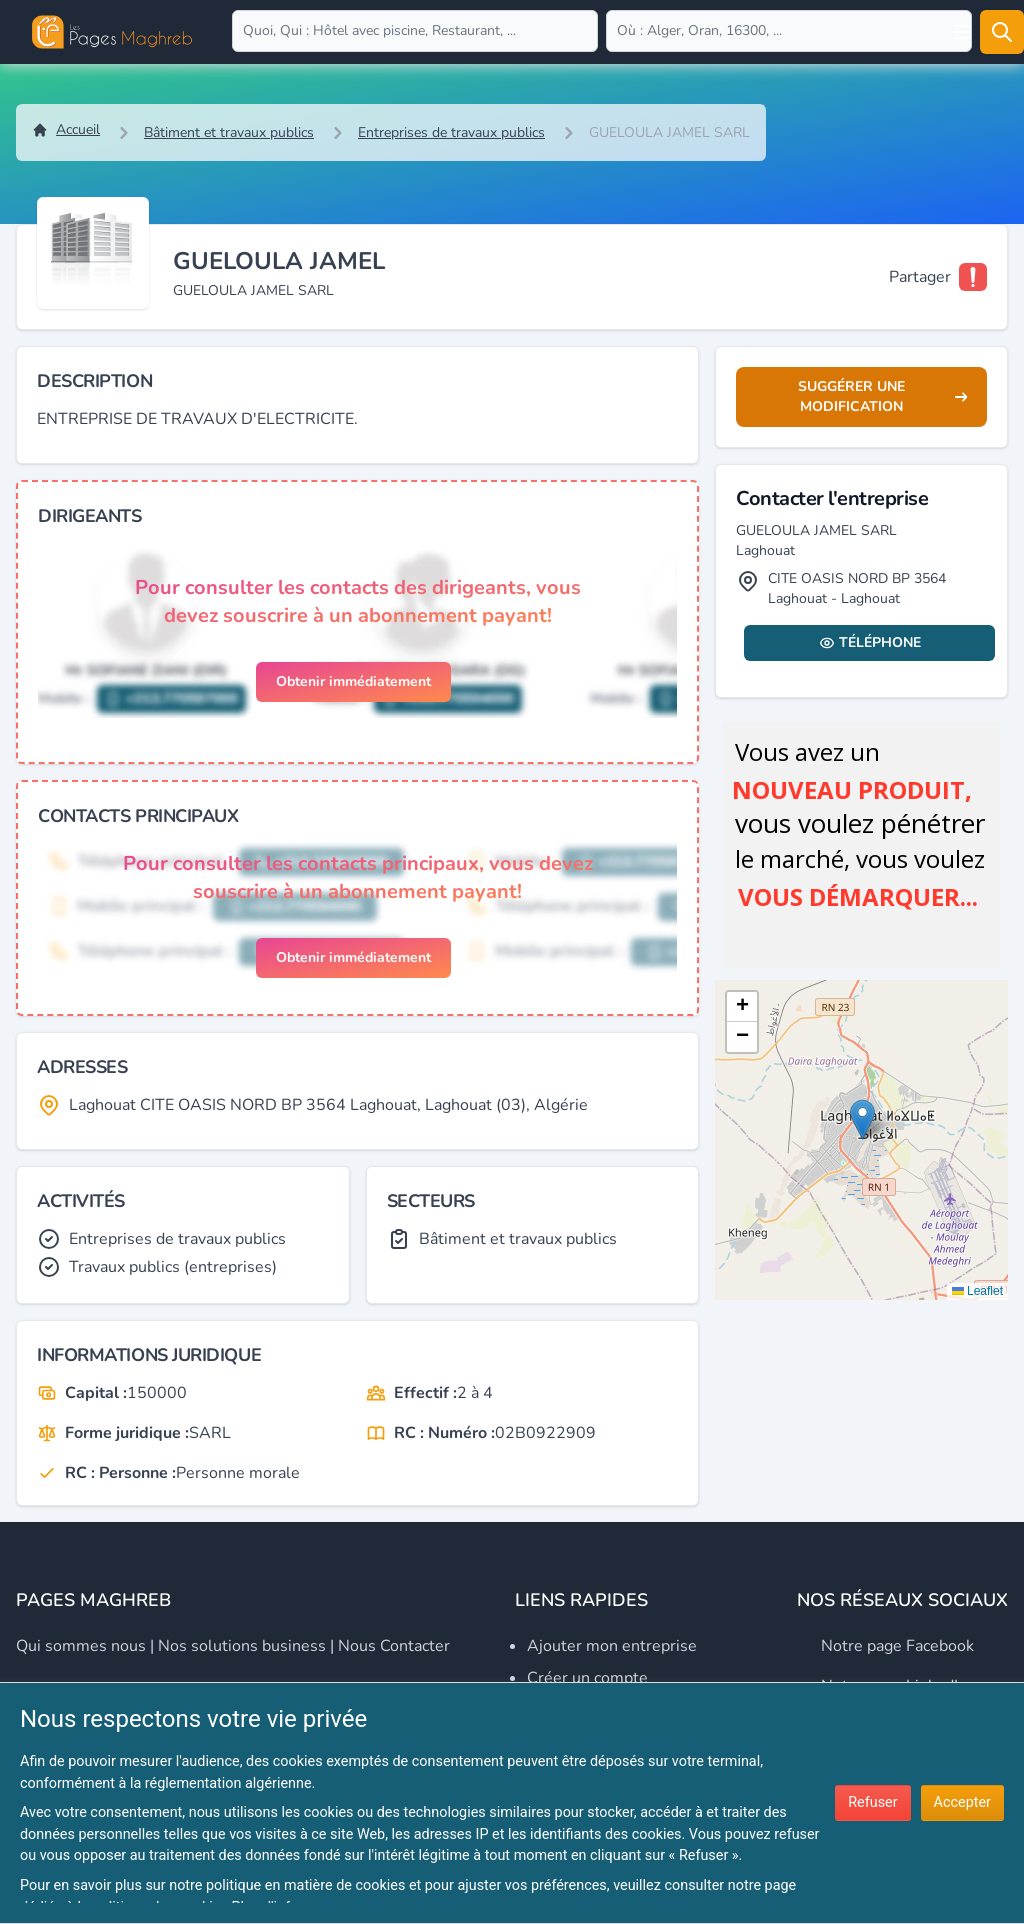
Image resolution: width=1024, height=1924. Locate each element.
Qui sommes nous (81, 1646)
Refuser (872, 1802)
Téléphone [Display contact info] (870, 642)
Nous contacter (394, 1646)
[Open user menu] (962, 32)
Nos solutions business (242, 1646)
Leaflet (977, 1291)
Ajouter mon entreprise (612, 1646)
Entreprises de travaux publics (451, 132)
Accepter (962, 1802)
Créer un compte (587, 1678)
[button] (862, 1119)
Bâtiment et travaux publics (229, 132)
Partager (920, 277)
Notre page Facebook (897, 1646)
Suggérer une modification (882, 396)
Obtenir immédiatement (353, 681)
